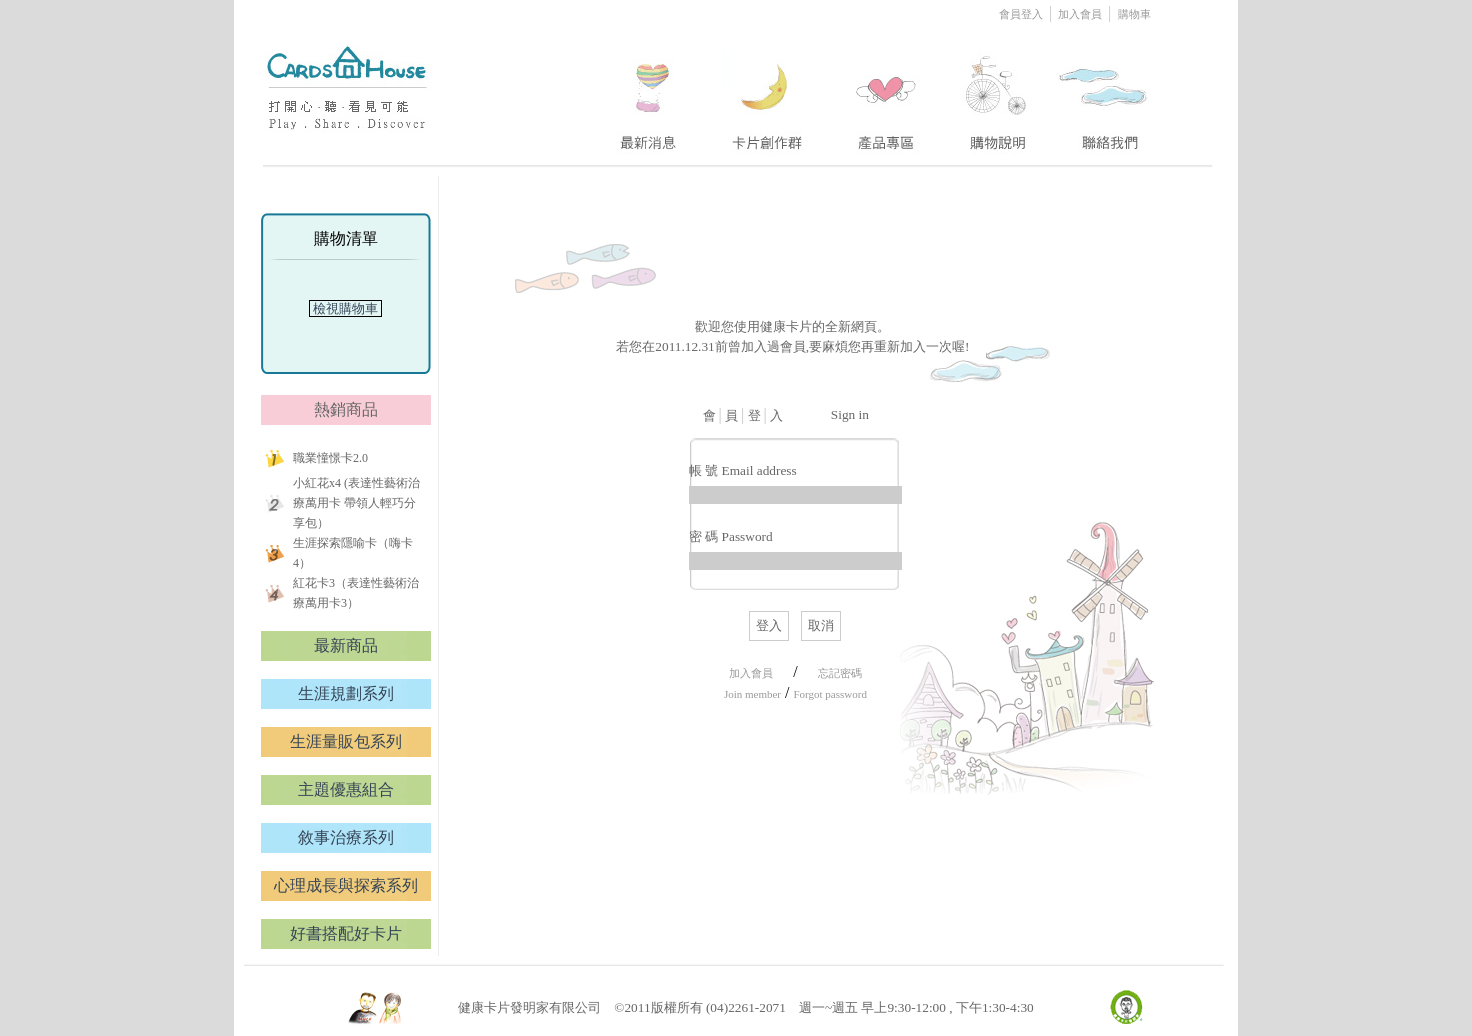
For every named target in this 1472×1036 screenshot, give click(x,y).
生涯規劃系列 (346, 693)
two (769, 93)
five (1104, 93)
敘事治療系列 (346, 837)
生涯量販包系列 (346, 741)
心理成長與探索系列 (346, 885)
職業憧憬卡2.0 (330, 458)
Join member (752, 694)
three (889, 93)
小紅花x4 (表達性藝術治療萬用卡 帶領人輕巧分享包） (356, 503)
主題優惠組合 (346, 789)
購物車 (1134, 14)
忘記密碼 (840, 673)
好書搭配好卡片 (346, 933)
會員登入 (1022, 14)
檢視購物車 (346, 308)
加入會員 (1081, 14)
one (645, 93)
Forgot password (829, 694)
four (996, 93)
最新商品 (346, 645)
